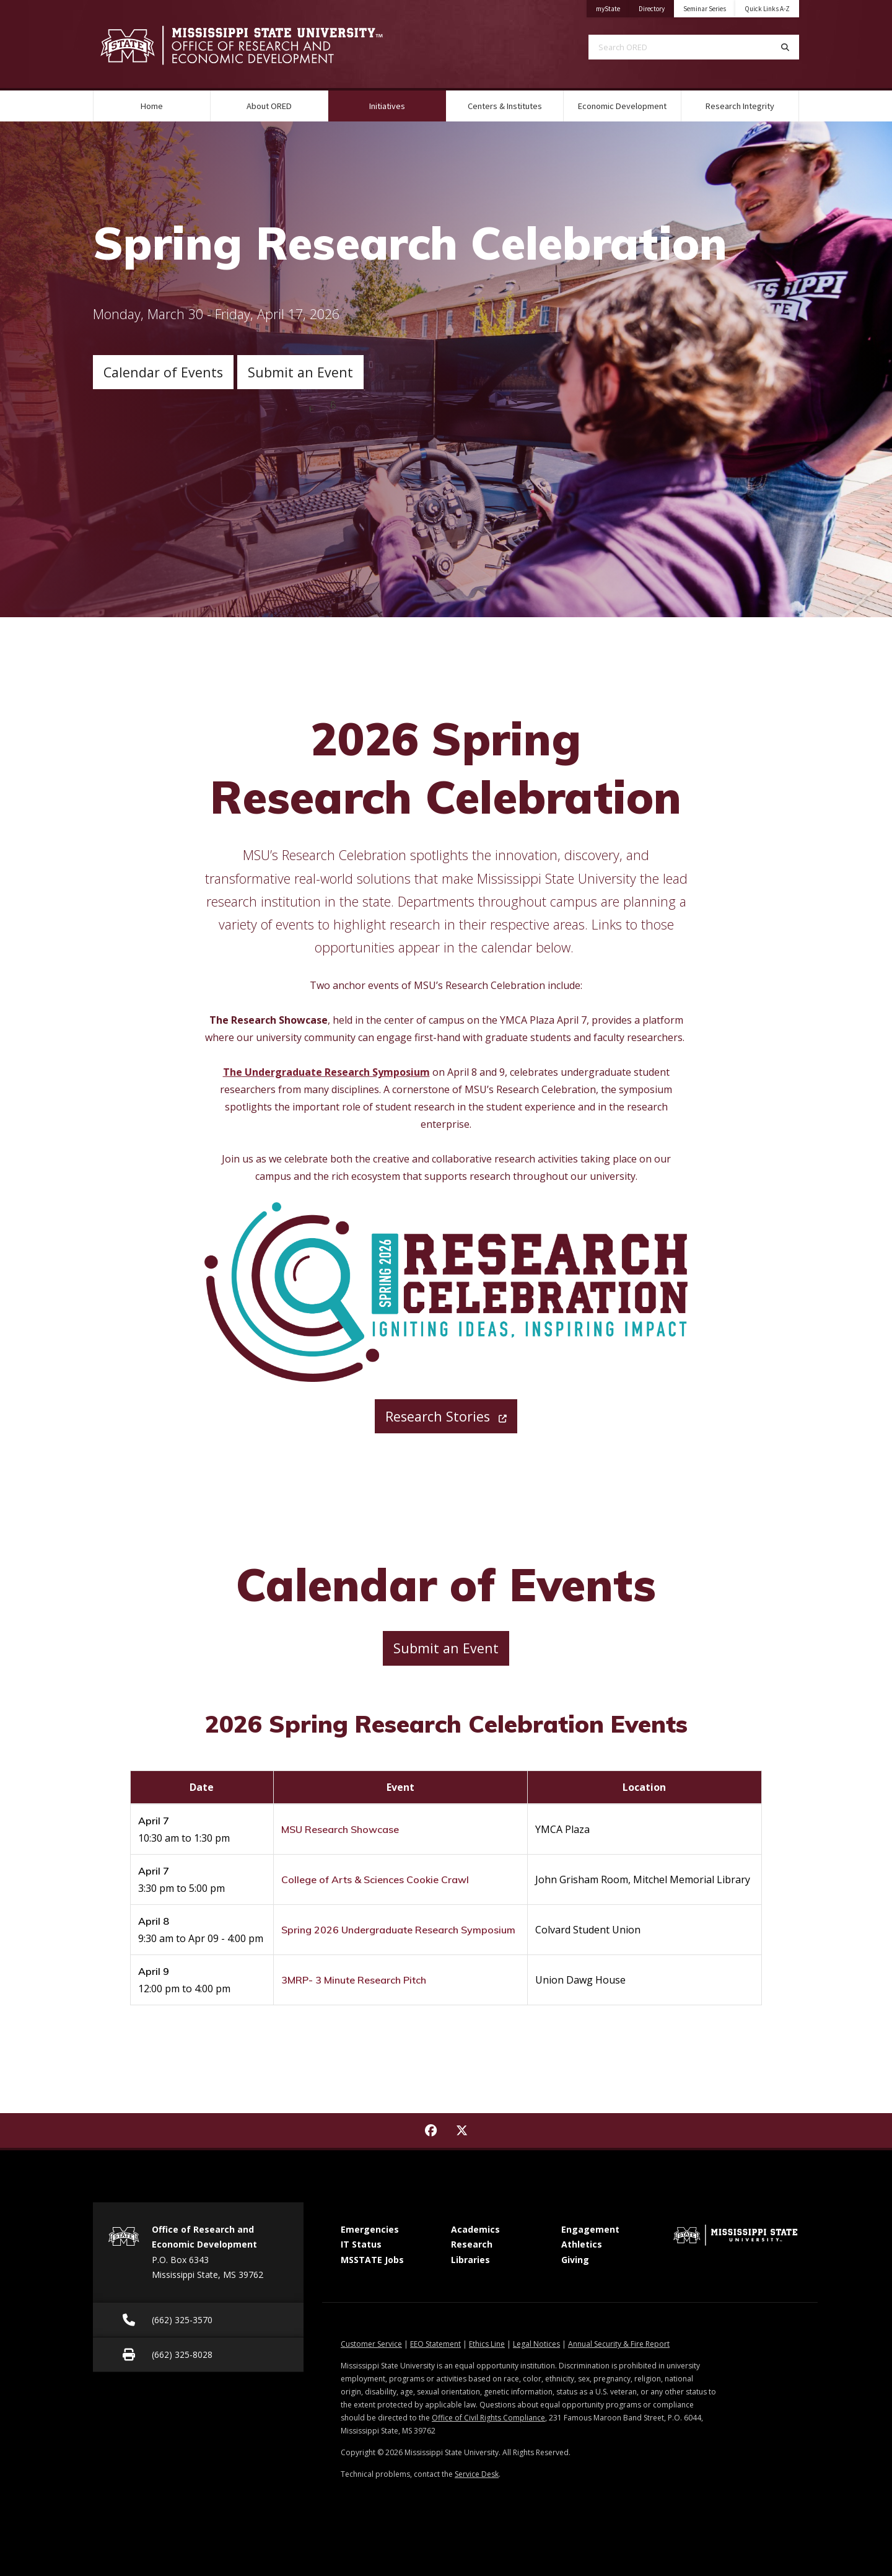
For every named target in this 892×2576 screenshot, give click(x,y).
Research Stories (446, 1416)
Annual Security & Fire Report (619, 2344)
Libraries (470, 2260)
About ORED (269, 106)
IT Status (361, 2244)
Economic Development (622, 106)
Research (471, 2244)
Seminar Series (704, 8)
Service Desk (477, 2474)
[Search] (785, 47)
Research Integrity (740, 106)
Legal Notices (536, 2344)
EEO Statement (435, 2344)
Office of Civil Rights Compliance (488, 2417)
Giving (575, 2260)
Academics (475, 2229)
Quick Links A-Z (767, 8)
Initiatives (403, 101)
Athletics (581, 2244)
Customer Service (371, 2344)
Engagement (590, 2229)
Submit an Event (300, 372)
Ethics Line (487, 2344)
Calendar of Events (163, 372)
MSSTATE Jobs (372, 2260)
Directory (656, 6)
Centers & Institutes (505, 106)
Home (152, 106)
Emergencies (370, 2229)
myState (612, 6)
